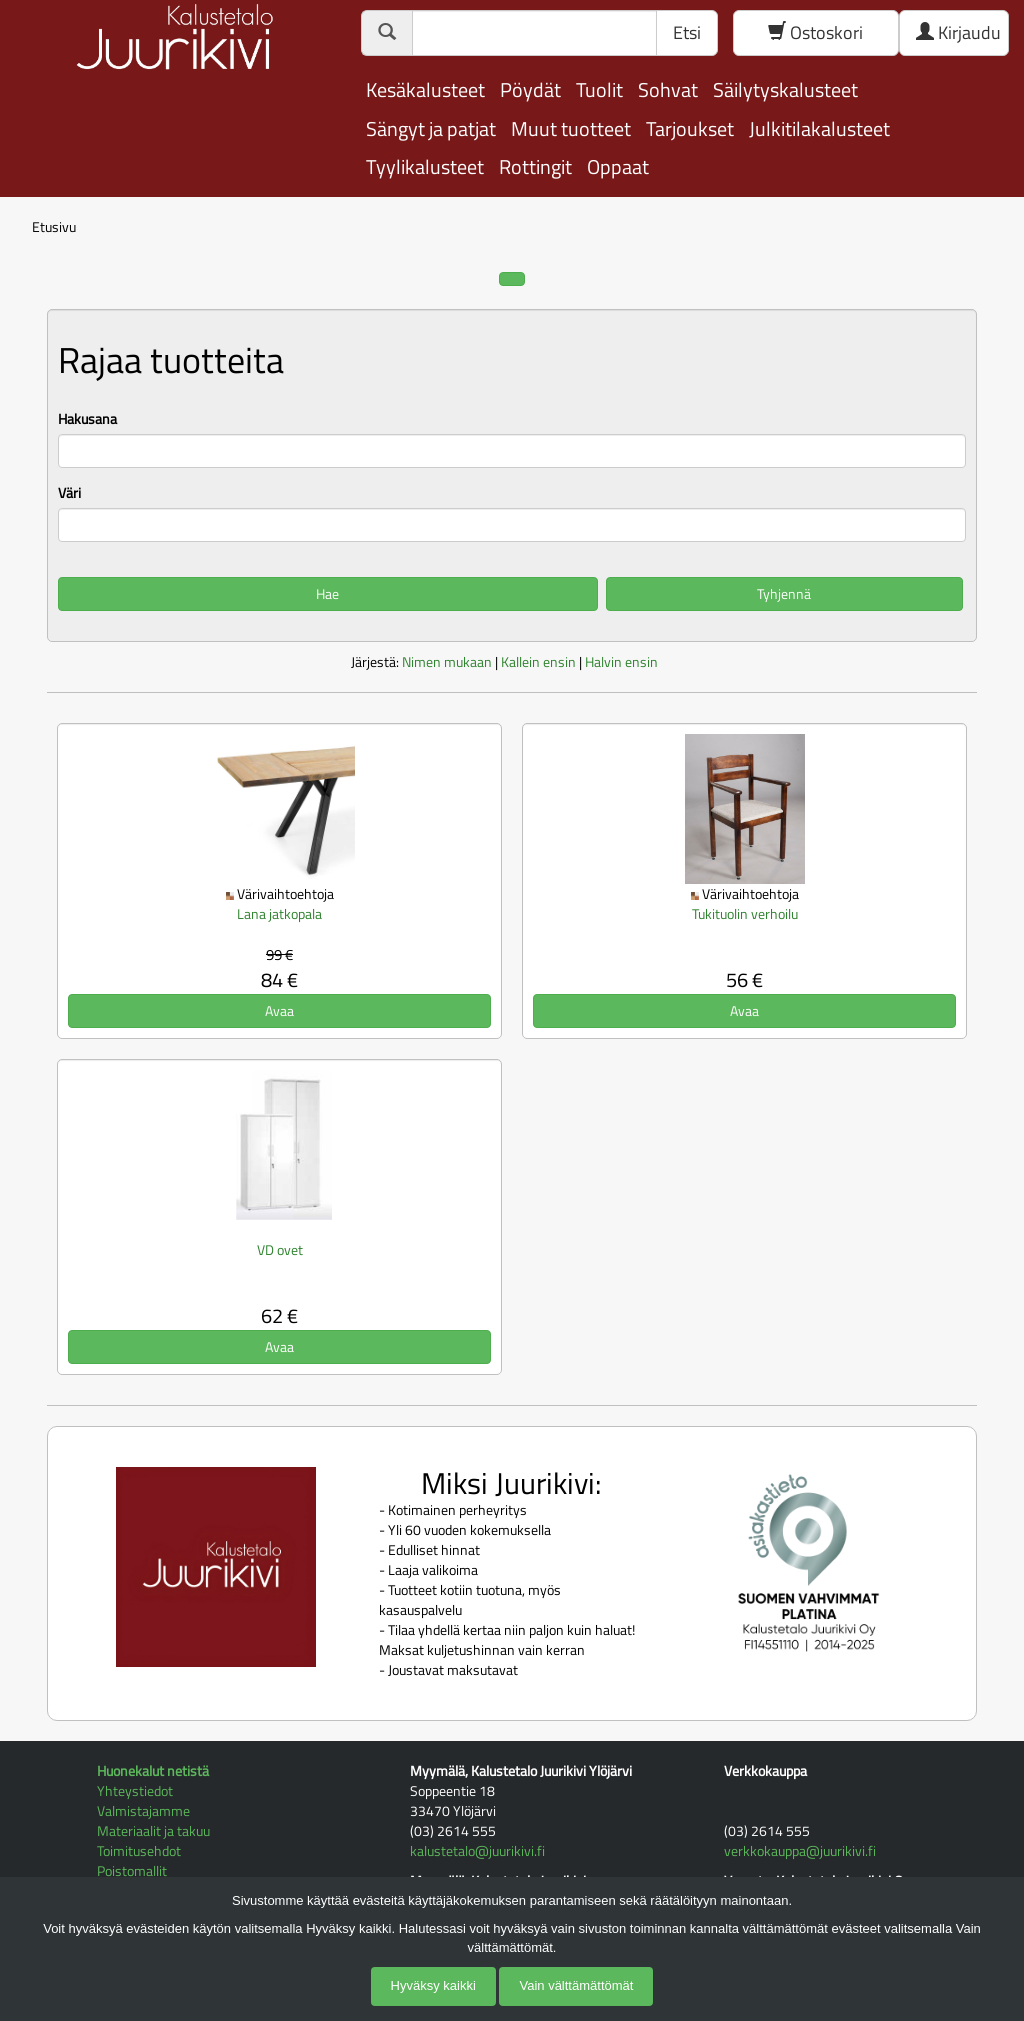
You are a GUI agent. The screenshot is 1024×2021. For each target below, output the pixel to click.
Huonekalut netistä (153, 1770)
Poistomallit (132, 1870)
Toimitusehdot (139, 1850)
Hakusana (87, 419)
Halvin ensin (621, 661)
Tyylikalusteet (425, 166)
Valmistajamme (143, 1810)
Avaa (279, 1010)
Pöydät (530, 89)
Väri (69, 493)
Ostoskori (815, 32)
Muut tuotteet (571, 128)
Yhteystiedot (135, 1790)
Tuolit (599, 89)
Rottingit (535, 166)
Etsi (687, 32)
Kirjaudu (958, 32)
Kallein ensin (538, 661)
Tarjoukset (690, 128)
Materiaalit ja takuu (153, 1830)
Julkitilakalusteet (819, 128)
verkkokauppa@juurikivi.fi (800, 1850)
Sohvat (668, 89)
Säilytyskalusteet (785, 89)
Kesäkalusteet (425, 89)
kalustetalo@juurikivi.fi (477, 1850)
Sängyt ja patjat (431, 128)
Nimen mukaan (447, 661)
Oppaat (618, 166)
